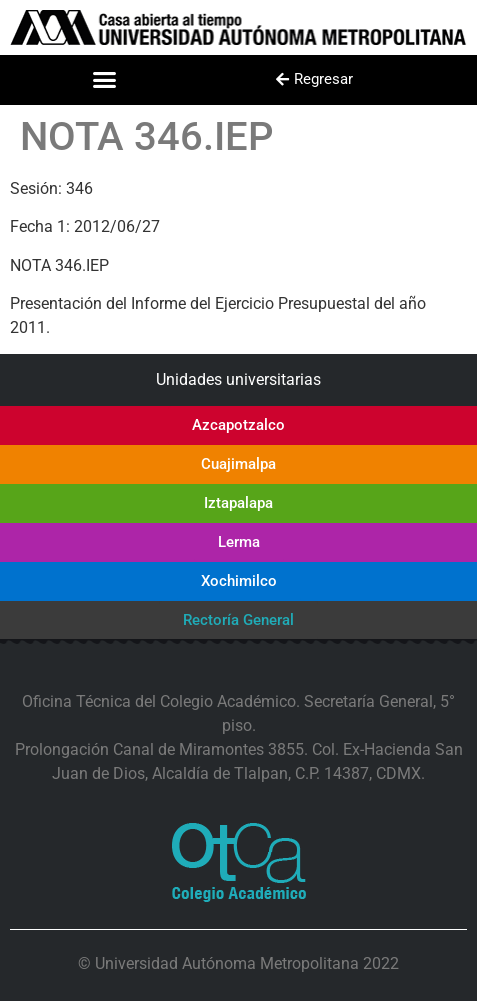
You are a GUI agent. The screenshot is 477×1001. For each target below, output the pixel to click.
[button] (105, 80)
